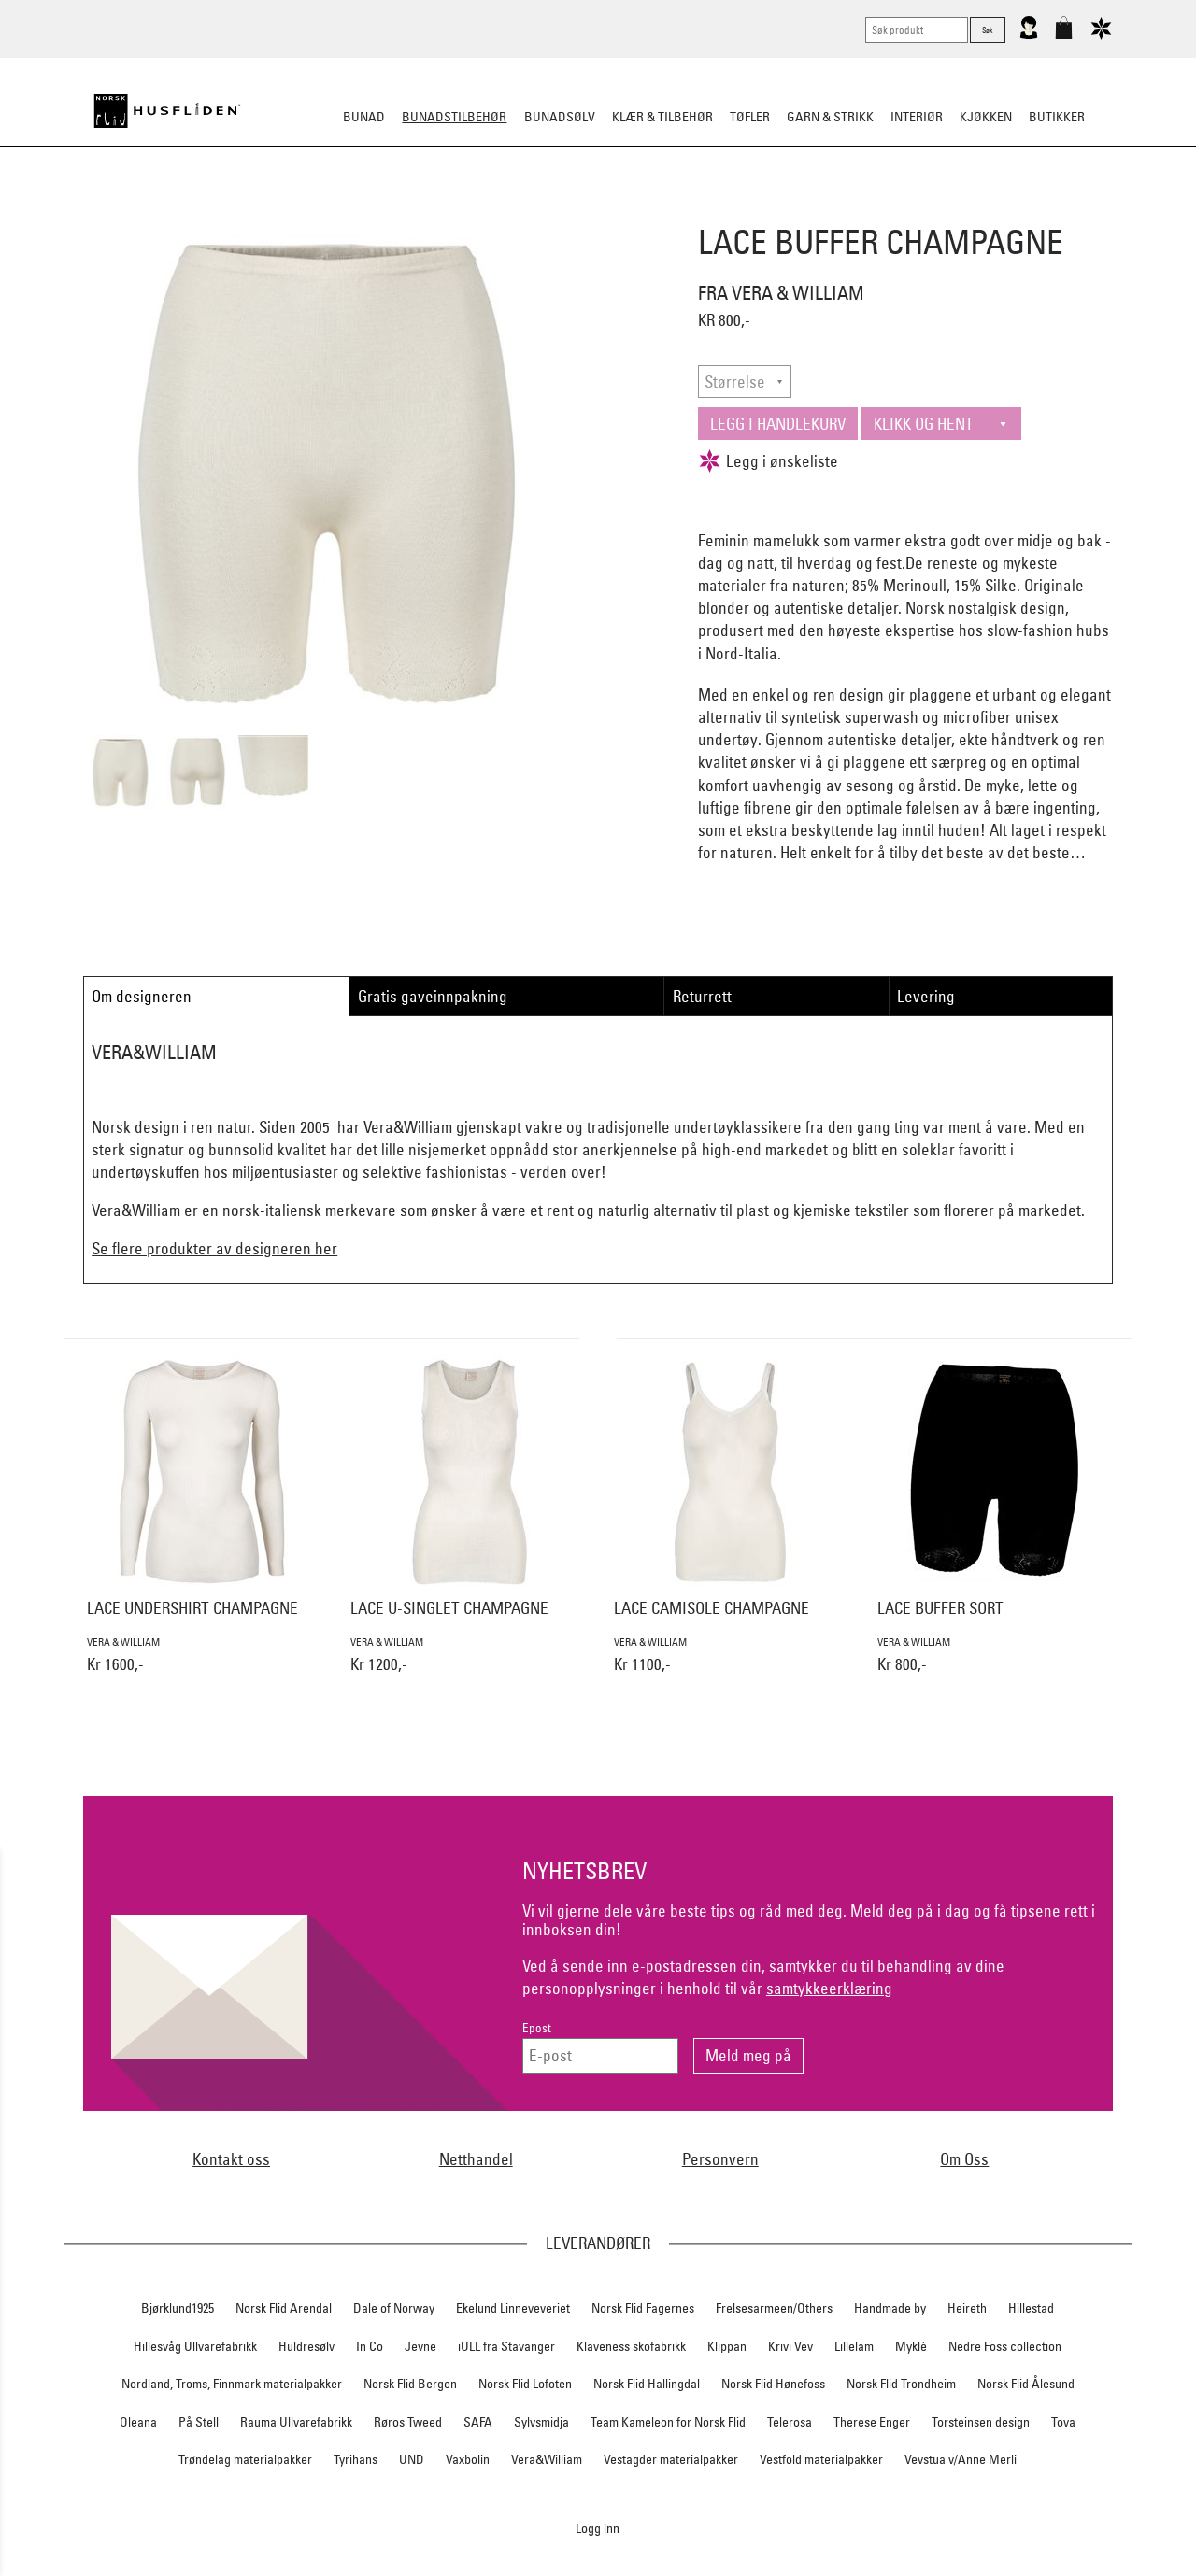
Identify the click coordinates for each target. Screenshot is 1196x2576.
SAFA (477, 2421)
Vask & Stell (919, 209)
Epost (536, 2028)
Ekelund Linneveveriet (513, 2308)
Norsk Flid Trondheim (901, 2383)
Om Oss (964, 2159)
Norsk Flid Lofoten (525, 2383)
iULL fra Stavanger (506, 2346)
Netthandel (476, 2159)
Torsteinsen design (981, 2421)
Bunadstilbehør (454, 116)
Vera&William (546, 2459)
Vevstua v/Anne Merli (960, 2459)
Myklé (911, 2346)
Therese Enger (871, 2421)
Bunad (364, 116)
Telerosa (789, 2421)
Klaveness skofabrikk (631, 2346)
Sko (251, 209)
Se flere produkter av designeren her (214, 1248)
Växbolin (468, 2459)
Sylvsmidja (541, 2421)
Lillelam (854, 2346)
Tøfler (750, 116)
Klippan (727, 2346)
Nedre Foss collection (1004, 2346)
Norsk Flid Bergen (410, 2383)
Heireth (967, 2308)
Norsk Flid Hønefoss (773, 2383)
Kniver (843, 209)
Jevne (420, 2346)
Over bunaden (646, 209)
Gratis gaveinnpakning (432, 996)
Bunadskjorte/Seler (344, 209)
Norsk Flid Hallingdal (646, 2383)
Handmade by (890, 2308)
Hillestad (1031, 2308)
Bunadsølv (559, 116)
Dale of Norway (393, 2308)
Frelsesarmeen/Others (774, 2308)
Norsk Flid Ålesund (1026, 2383)
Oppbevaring (542, 209)
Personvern (720, 2159)
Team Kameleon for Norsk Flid (668, 2421)
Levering (926, 996)
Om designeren (142, 996)
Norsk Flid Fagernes (642, 2308)
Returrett (702, 996)
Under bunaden (756, 209)
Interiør (916, 116)
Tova (1063, 2421)
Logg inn (597, 2528)
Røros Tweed (408, 2421)
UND (411, 2459)
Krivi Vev (790, 2346)
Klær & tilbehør (662, 116)
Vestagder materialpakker (671, 2459)
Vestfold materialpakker (821, 2459)
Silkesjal (455, 209)
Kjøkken (986, 116)
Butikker (1057, 116)
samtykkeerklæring (829, 1988)
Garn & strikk (830, 116)
